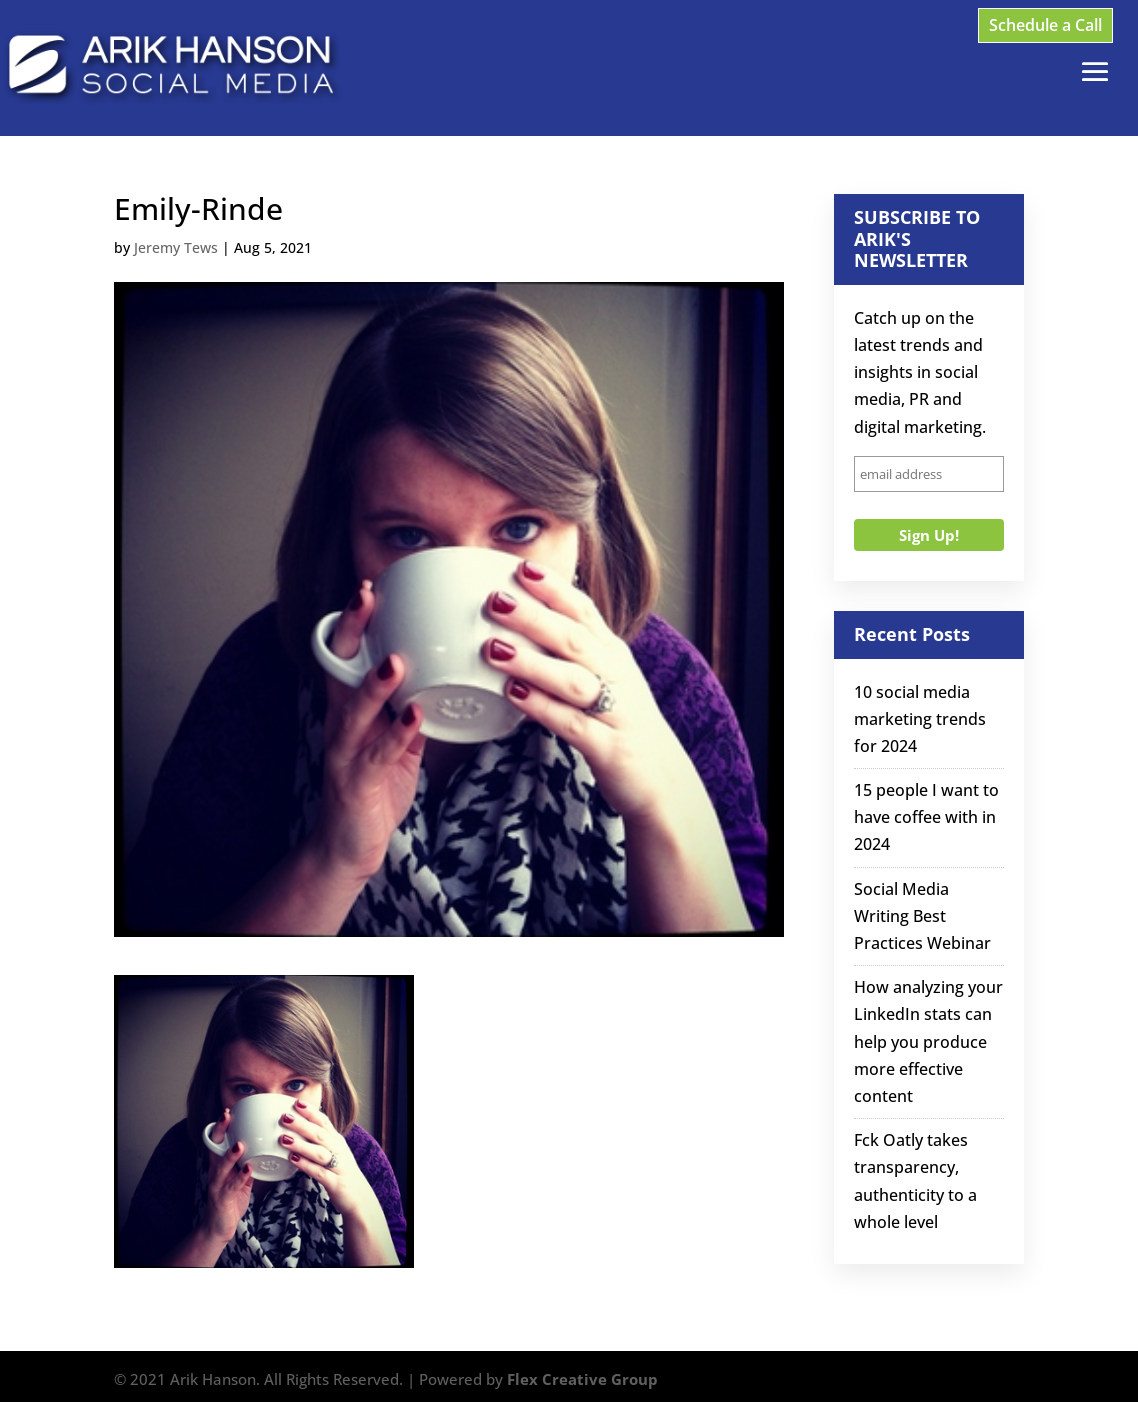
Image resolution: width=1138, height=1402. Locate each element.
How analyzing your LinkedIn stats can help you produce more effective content (928, 1041)
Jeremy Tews (176, 247)
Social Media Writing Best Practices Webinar (922, 916)
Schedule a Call (1045, 25)
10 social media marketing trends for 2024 (920, 719)
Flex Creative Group (582, 1379)
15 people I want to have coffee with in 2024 (926, 817)
